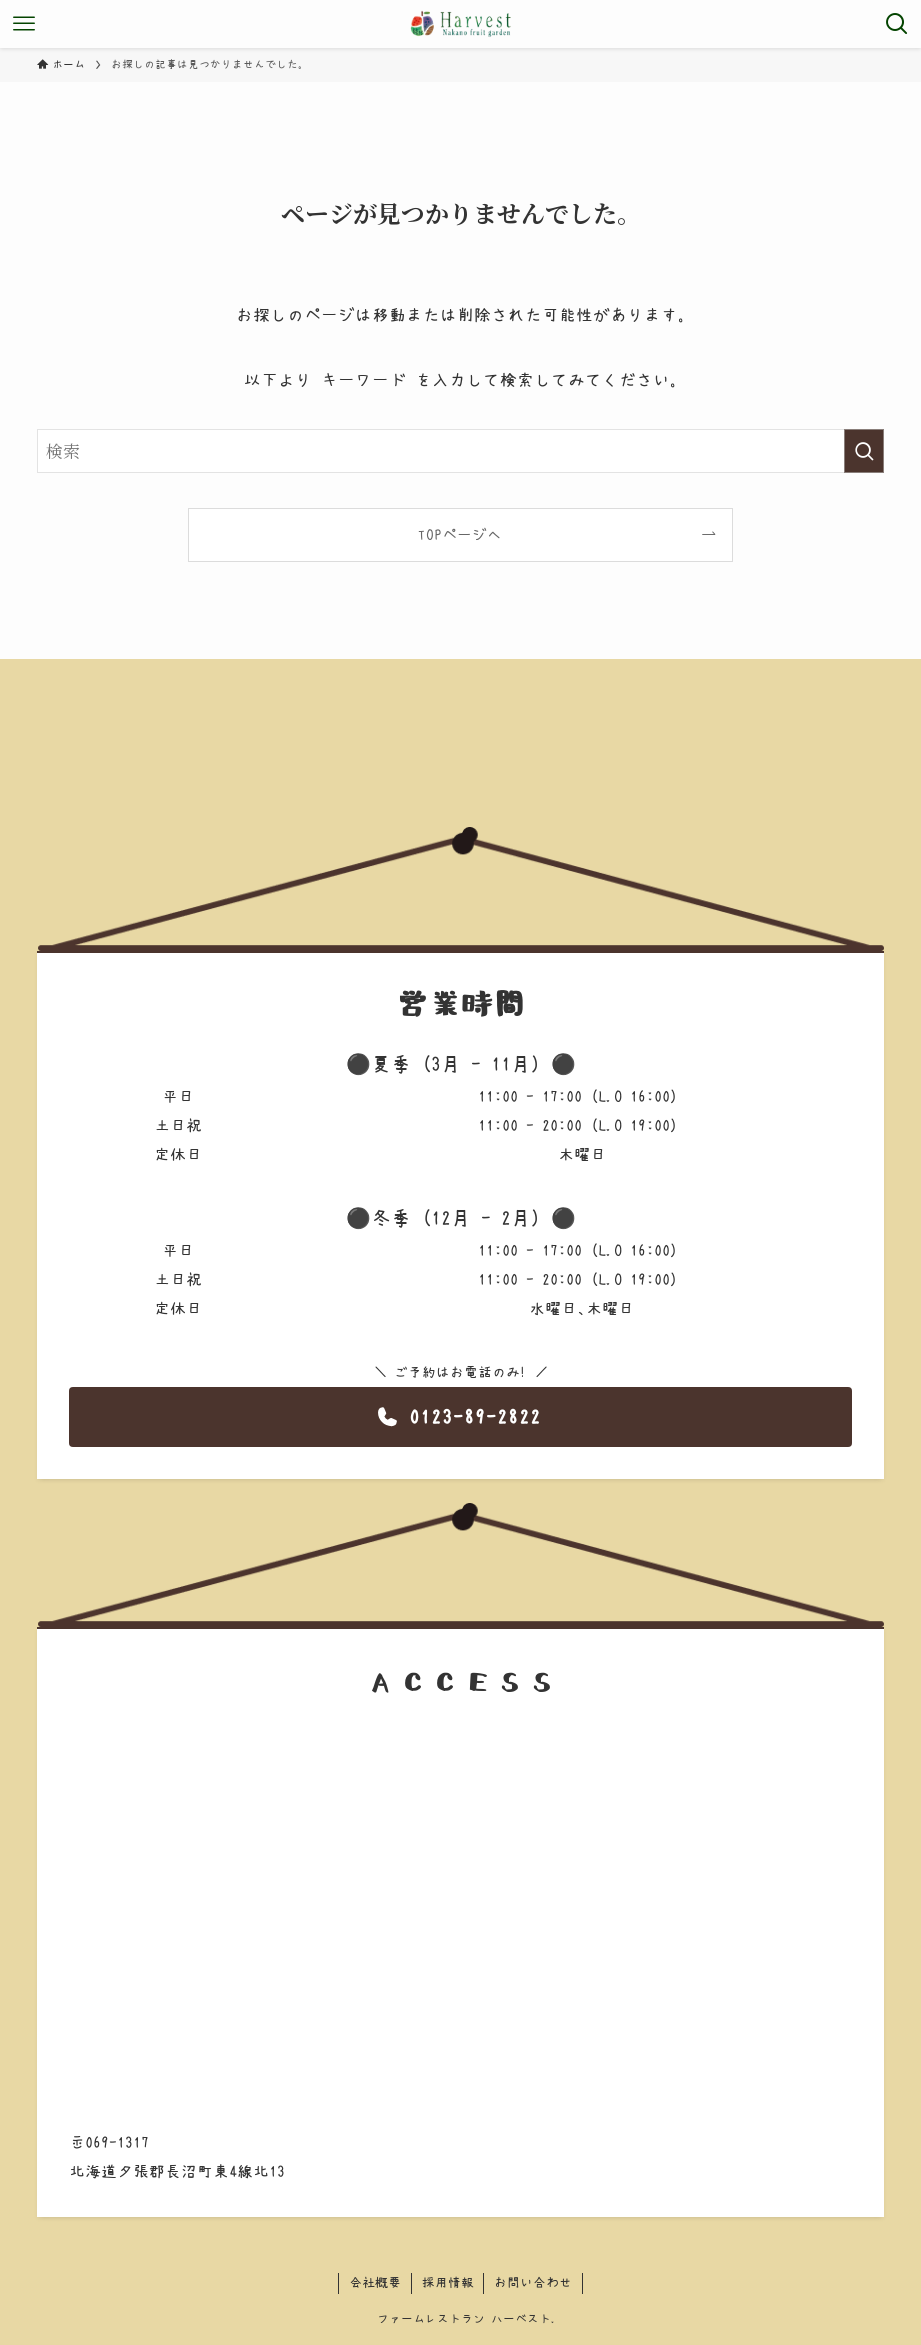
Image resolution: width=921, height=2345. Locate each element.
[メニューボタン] (24, 24)
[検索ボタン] (897, 24)
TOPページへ (460, 534)
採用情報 (448, 2282)
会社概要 (375, 2282)
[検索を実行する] (864, 451)
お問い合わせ (533, 2282)
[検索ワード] (460, 451)
